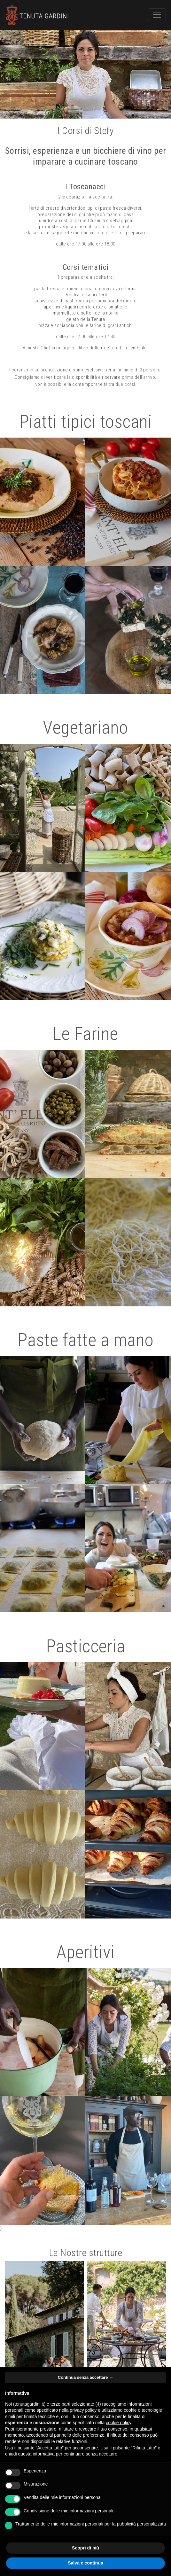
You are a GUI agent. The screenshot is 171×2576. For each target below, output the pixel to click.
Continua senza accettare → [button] (85, 2377)
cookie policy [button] (118, 2422)
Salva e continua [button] (85, 2562)
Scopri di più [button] (85, 2547)
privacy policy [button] (83, 2410)
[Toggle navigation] (157, 14)
